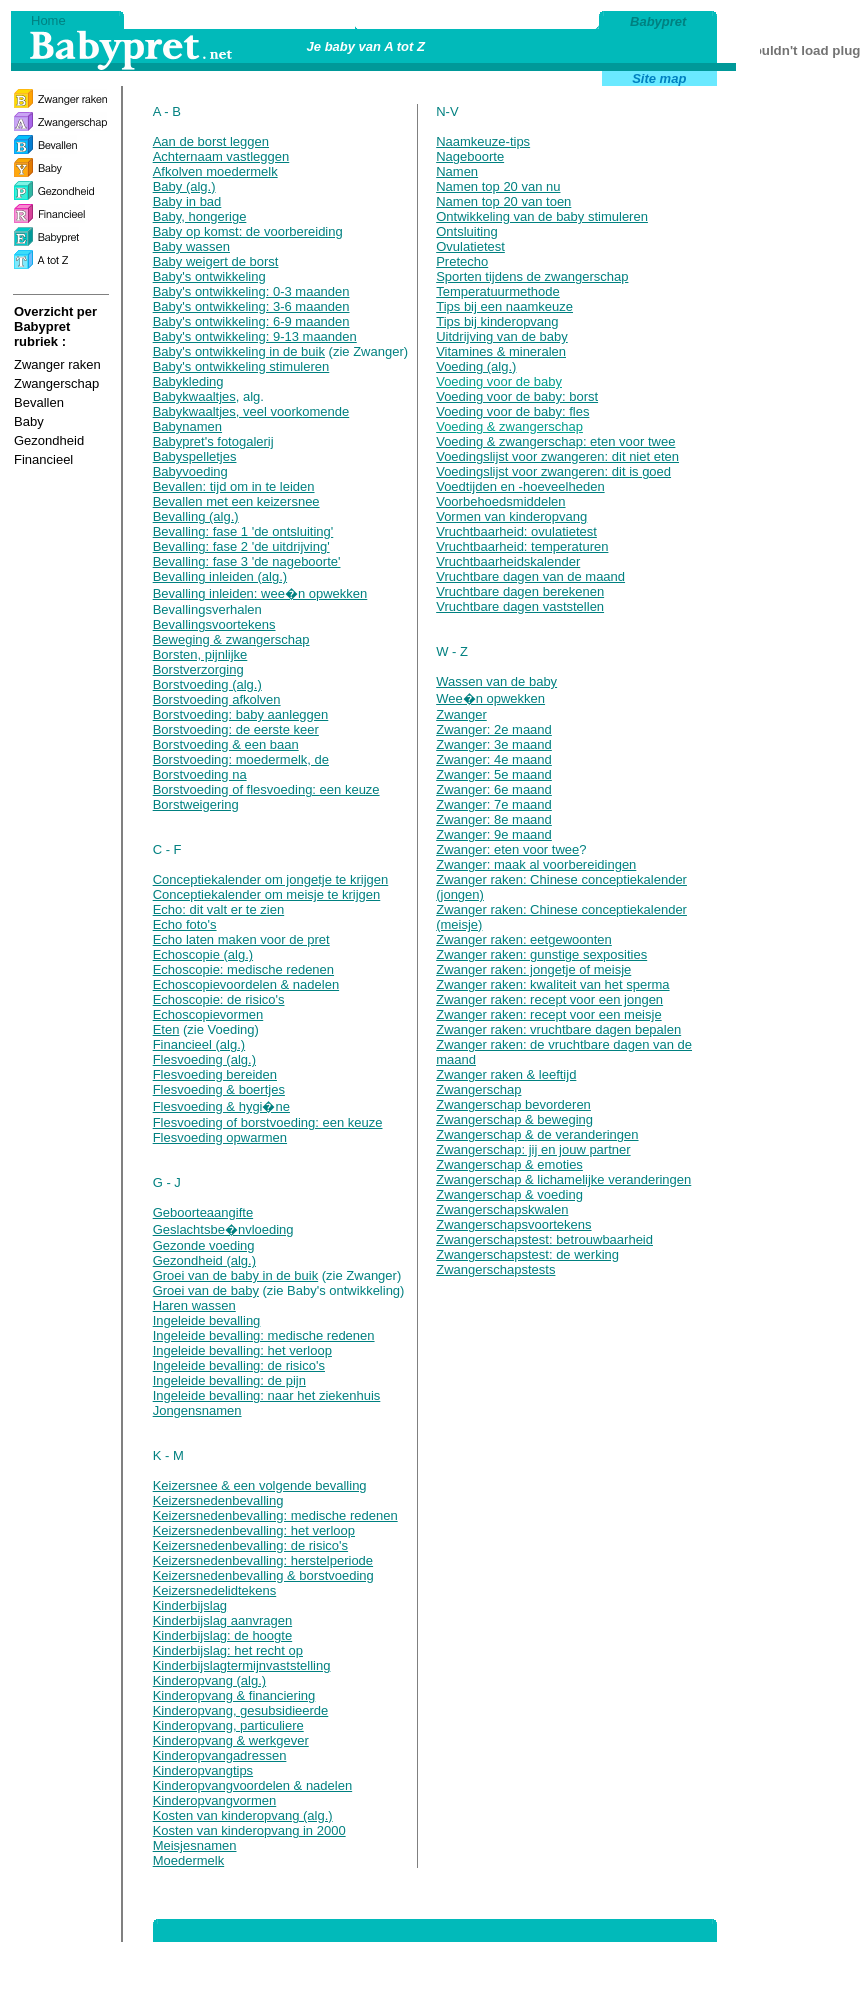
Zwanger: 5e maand (494, 774)
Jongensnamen (197, 1410)
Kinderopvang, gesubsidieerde (241, 1710)
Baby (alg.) (184, 186)
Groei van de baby (206, 1290)
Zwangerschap (478, 1089)
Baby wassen (191, 246)
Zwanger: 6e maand (494, 789)
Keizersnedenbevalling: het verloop (254, 1530)
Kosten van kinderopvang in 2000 (249, 1830)
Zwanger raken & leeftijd (506, 1074)
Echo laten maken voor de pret (241, 939)
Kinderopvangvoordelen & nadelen (253, 1785)
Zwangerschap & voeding (509, 1194)
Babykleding (188, 381)
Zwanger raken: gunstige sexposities (541, 954)
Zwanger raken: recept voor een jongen (549, 999)
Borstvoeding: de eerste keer (236, 729)
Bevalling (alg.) (196, 516)
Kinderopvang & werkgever (231, 1740)
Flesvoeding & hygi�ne (221, 1106)
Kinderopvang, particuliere (228, 1725)
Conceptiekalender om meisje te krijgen (267, 894)
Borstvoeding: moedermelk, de (241, 759)
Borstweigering (196, 804)
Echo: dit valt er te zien (219, 909)
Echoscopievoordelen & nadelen (246, 984)
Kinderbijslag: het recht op (228, 1650)
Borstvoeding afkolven (217, 699)
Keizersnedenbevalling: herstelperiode (263, 1560)
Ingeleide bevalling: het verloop (242, 1350)
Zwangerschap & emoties (509, 1164)
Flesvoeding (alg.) (204, 1059)
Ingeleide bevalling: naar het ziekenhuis (267, 1395)
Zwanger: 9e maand (494, 834)
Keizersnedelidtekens (215, 1590)
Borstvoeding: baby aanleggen (241, 714)
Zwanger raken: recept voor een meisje (548, 1014)
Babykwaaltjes (194, 396)
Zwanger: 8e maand (494, 819)
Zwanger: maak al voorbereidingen (536, 864)
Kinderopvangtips (203, 1770)
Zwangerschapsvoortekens (513, 1224)
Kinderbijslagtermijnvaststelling (242, 1665)
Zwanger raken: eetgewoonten (524, 939)
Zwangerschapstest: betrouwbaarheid (544, 1239)
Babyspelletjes (195, 456)
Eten (166, 1029)
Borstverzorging (198, 669)
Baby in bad (187, 201)
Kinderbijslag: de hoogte (223, 1635)
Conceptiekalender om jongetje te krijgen (271, 879)
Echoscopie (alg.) (203, 954)
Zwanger (461, 714)
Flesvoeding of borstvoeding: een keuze (268, 1122)
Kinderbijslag (190, 1605)
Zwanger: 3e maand (494, 744)
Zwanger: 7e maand (494, 804)
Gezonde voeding (204, 1245)
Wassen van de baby (496, 681)
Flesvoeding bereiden (215, 1074)
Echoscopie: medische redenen (243, 969)
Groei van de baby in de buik (236, 1275)
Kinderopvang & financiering (234, 1695)
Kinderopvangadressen (220, 1755)
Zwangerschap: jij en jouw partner (533, 1149)
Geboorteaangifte (203, 1212)
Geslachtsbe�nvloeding (223, 1229)
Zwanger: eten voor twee (507, 849)
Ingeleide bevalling (207, 1320)
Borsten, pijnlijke (200, 654)
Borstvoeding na (200, 774)
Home (48, 20)
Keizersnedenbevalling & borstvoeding (263, 1575)
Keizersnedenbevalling (218, 1500)
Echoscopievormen (208, 1014)
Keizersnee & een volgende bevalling (260, 1485)
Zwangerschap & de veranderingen (537, 1134)
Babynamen (187, 426)
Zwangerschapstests (495, 1269)
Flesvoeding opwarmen (220, 1137)
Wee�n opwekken (490, 698)
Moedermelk (189, 1860)
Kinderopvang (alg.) (209, 1680)
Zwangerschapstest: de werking (527, 1254)
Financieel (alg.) (199, 1044)
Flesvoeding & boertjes (219, 1089)
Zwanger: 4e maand (494, 759)
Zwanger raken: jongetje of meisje (533, 969)
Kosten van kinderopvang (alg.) (243, 1815)
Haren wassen (194, 1305)
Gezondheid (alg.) (204, 1260)
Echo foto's (185, 924)
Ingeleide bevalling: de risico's (239, 1365)
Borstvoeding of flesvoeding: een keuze (266, 789)
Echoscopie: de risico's (219, 999)
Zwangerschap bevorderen (513, 1104)
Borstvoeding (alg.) (207, 684)
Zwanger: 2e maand (494, 729)
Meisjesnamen (195, 1845)
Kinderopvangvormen (215, 1800)
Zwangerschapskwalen (502, 1209)
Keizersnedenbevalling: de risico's (250, 1545)
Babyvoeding (190, 471)
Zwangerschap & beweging (514, 1119)
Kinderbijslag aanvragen (222, 1620)
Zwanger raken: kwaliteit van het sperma (552, 984)
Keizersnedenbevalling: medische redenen (275, 1515)
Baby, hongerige (200, 216)
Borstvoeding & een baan (226, 744)
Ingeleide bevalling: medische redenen (264, 1335)
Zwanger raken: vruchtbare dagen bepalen (558, 1029)
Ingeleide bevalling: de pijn (229, 1380)
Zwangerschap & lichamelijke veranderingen (563, 1179)
